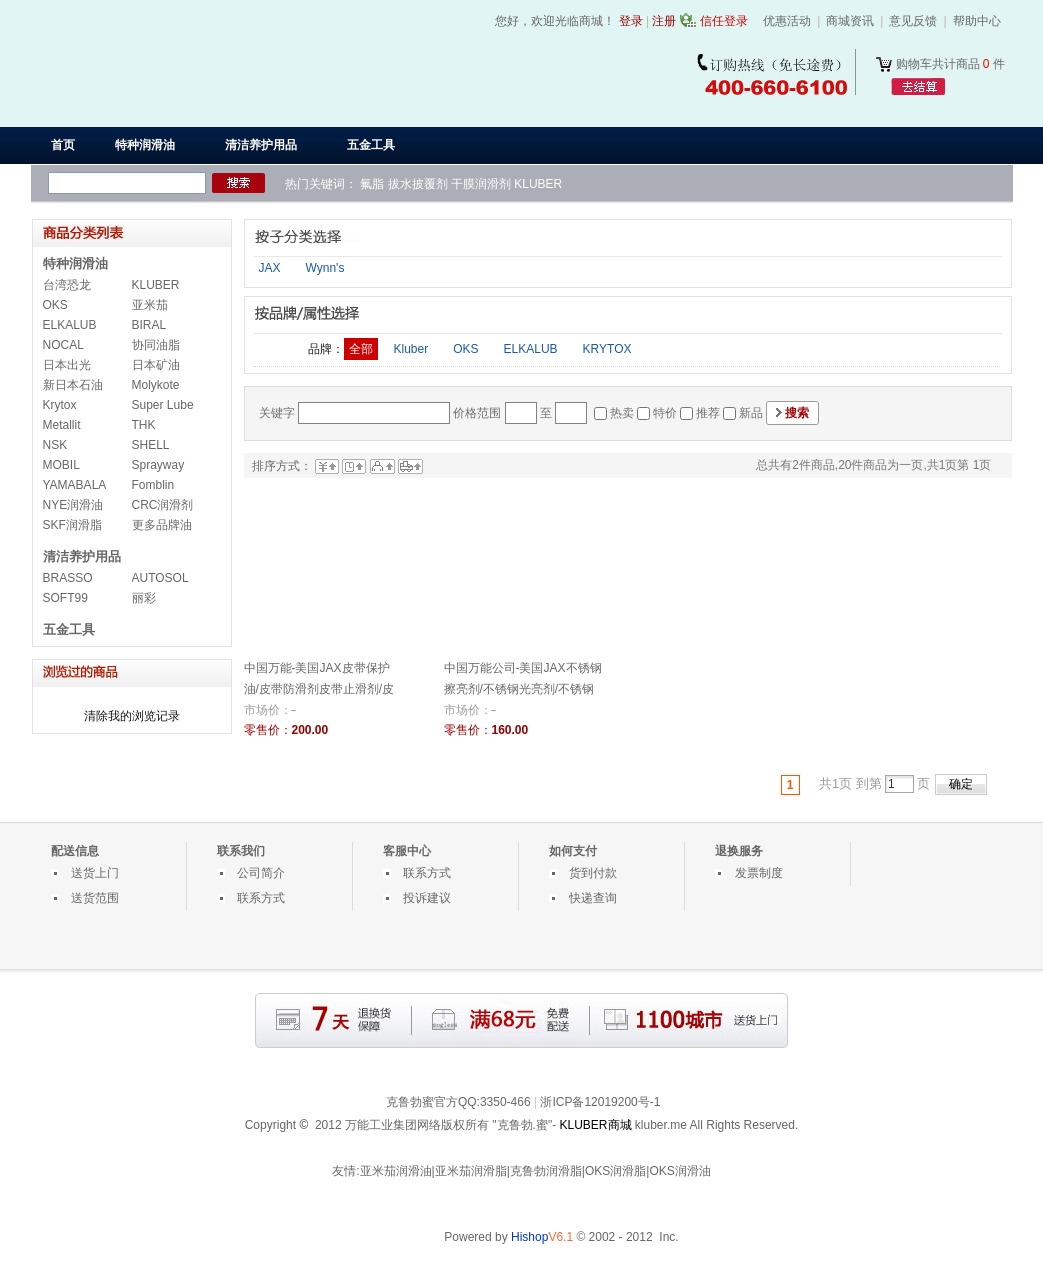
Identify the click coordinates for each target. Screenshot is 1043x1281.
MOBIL (61, 465)
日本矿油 (156, 365)
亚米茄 (150, 305)
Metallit (62, 425)
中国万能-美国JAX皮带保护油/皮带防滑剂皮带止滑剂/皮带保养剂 (319, 689)
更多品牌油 (162, 525)
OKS (55, 305)
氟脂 (372, 184)
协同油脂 (156, 345)
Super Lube (163, 405)
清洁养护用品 (82, 556)
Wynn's (325, 268)
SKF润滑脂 (72, 525)
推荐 (708, 413)
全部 (361, 349)
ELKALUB (70, 325)
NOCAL (63, 345)
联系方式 (261, 898)
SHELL (151, 445)
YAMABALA (75, 485)
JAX (270, 268)
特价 (665, 413)
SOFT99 (65, 598)
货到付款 (593, 873)
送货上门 (95, 873)
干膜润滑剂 (481, 184)
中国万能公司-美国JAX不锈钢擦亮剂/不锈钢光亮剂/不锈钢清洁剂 (523, 689)
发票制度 (759, 873)
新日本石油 (73, 385)
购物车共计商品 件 (950, 64)
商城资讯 (850, 21)
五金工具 (69, 629)
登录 (631, 21)
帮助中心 (977, 21)
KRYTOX (607, 349)
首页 (63, 145)
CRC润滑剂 (163, 505)
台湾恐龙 (67, 285)
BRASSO (68, 578)
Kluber (411, 349)
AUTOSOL (160, 578)
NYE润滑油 (73, 505)
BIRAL (149, 325)
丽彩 (144, 598)
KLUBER (538, 184)
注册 (664, 21)
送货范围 (95, 898)
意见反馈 (913, 21)
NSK (55, 445)
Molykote (156, 385)
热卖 (622, 413)
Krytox (60, 405)
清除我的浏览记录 (132, 716)
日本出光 (67, 365)
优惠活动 (787, 21)
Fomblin (153, 485)
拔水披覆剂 (418, 184)
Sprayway (158, 465)
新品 (751, 413)
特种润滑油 (75, 263)
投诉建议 (427, 898)
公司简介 (261, 873)
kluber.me (661, 1125)
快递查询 (593, 898)
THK (144, 425)
